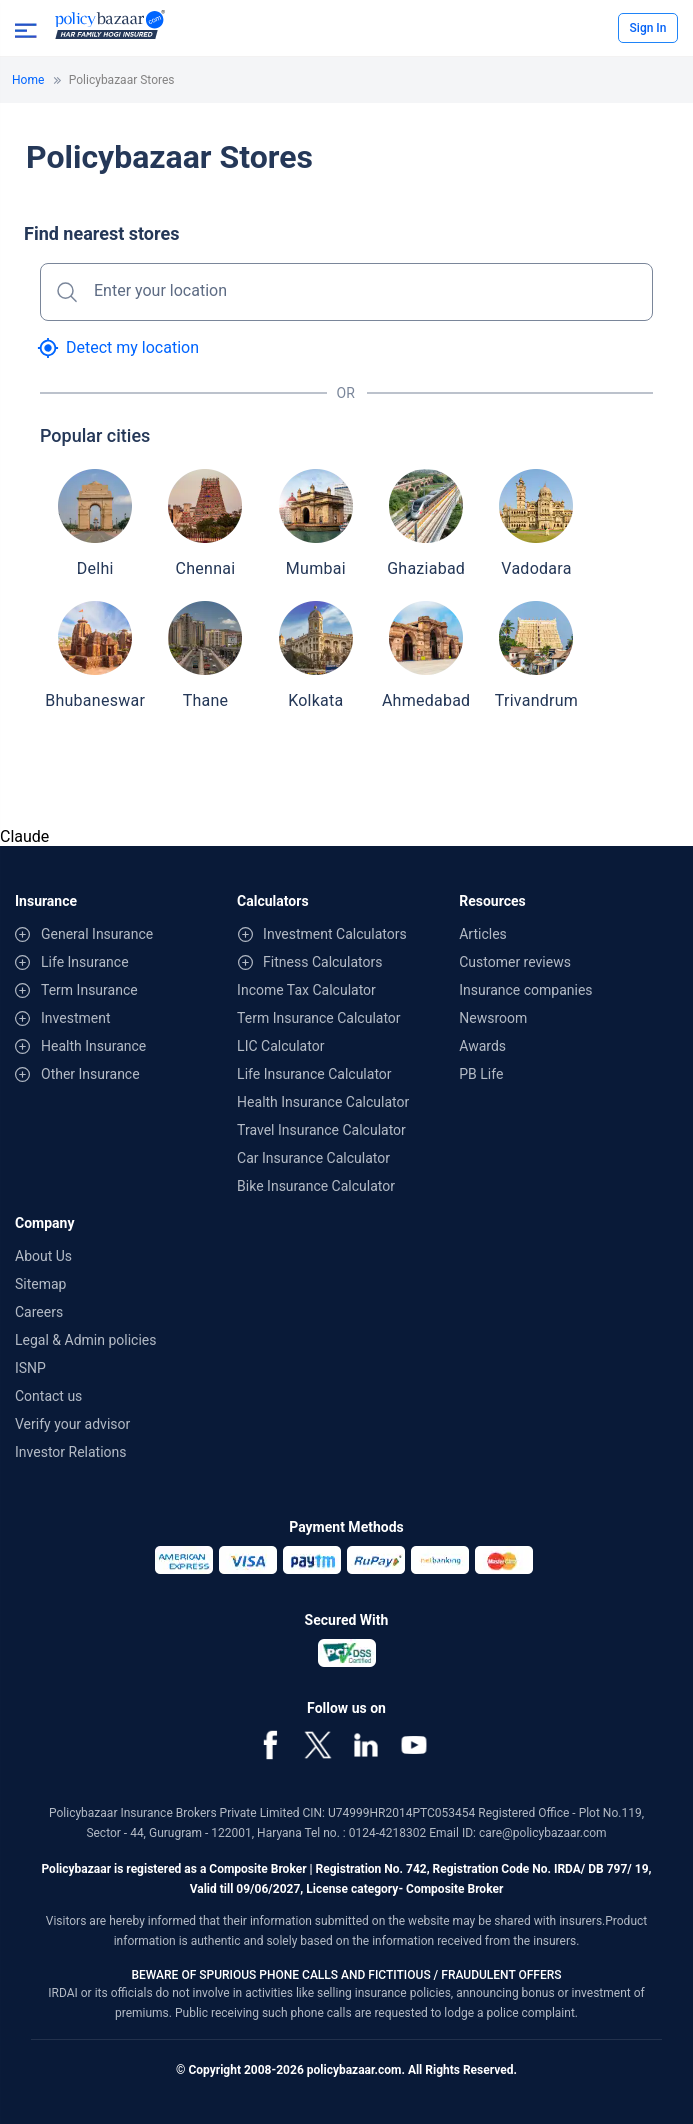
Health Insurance (93, 1046)
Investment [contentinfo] (75, 1018)
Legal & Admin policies (85, 1340)
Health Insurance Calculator (323, 1102)
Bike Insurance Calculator (316, 1186)
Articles (483, 934)
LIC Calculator (280, 1046)
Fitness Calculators (322, 962)
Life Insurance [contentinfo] (85, 962)
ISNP (30, 1368)
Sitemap (40, 1284)
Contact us (48, 1396)
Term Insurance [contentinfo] (89, 990)
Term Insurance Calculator (319, 1018)
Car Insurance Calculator (313, 1158)
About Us (43, 1256)
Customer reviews (515, 962)
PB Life (481, 1074)
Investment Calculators (335, 934)
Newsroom (493, 1018)
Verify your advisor (72, 1424)
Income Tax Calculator (306, 990)
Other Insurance (90, 1074)
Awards (482, 1046)
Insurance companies (525, 990)
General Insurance (97, 934)
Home (28, 80)
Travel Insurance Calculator (321, 1130)
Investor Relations (71, 1452)
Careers (39, 1312)
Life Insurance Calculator (314, 1074)
